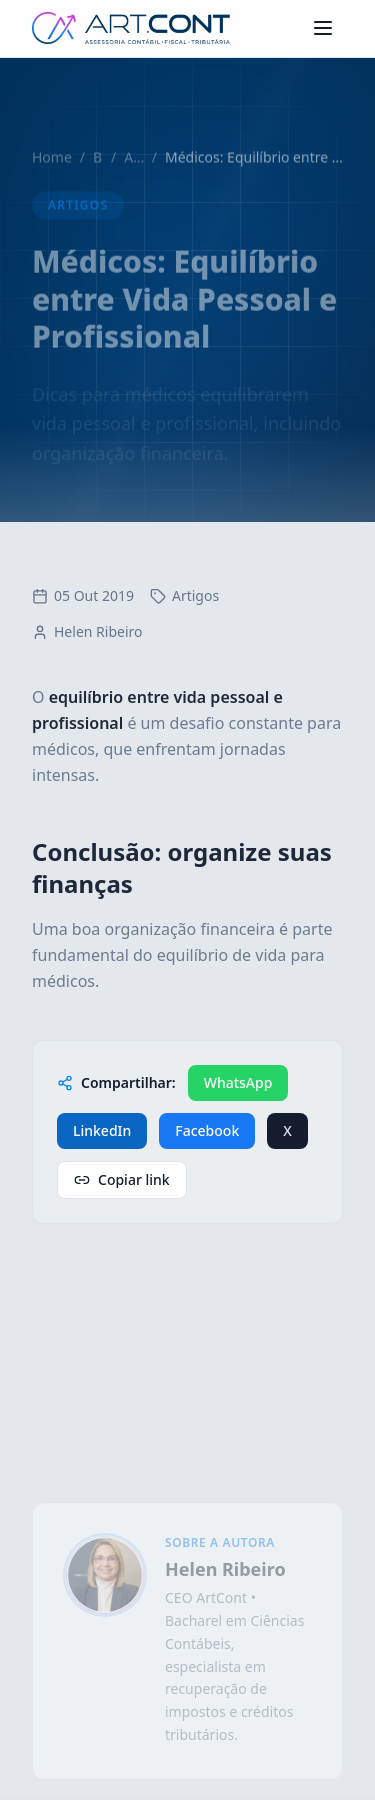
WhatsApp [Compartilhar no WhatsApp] (238, 1082)
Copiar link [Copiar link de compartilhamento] (122, 1179)
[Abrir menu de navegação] (323, 28)
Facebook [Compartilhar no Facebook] (207, 1130)
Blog (98, 167)
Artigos (133, 167)
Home (52, 167)
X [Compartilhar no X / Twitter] (287, 1130)
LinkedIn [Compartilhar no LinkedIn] (102, 1130)
